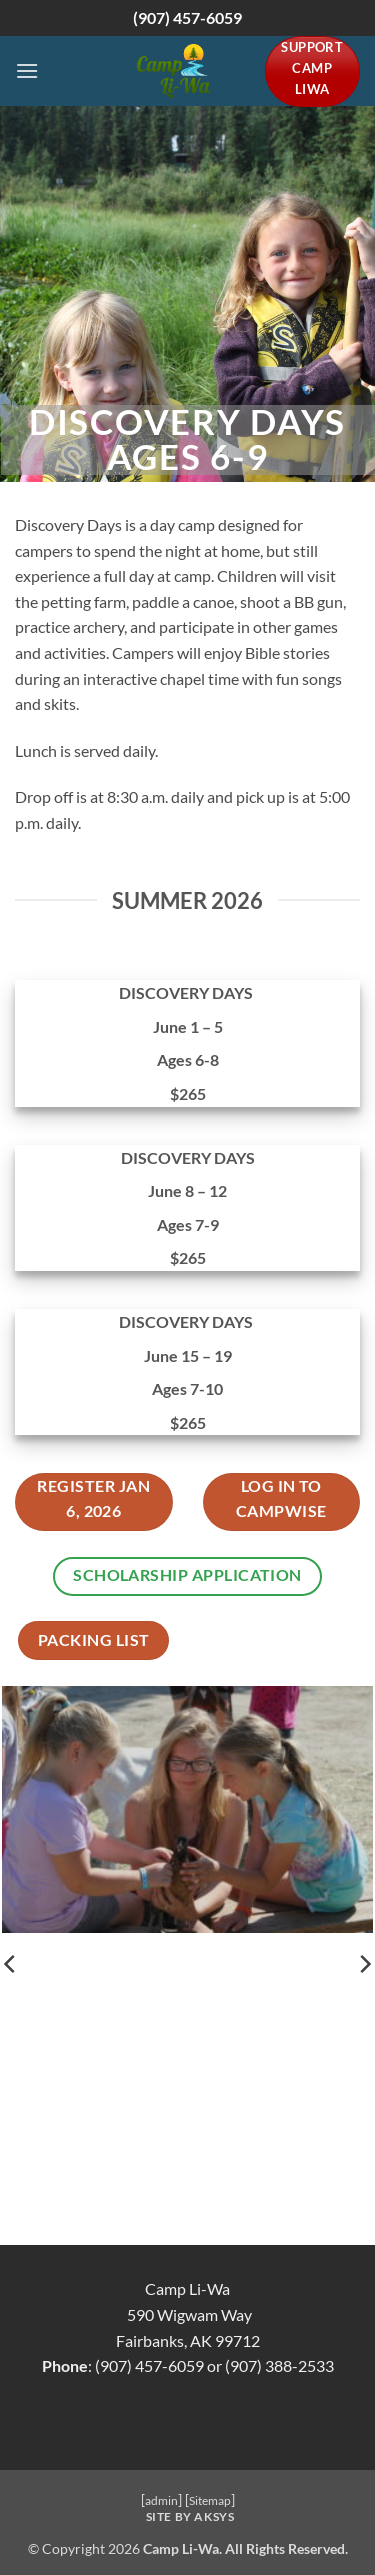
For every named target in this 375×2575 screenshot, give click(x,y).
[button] (27, 70)
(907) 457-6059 (187, 17)
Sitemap (210, 2500)
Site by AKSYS (190, 2516)
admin (161, 2500)
